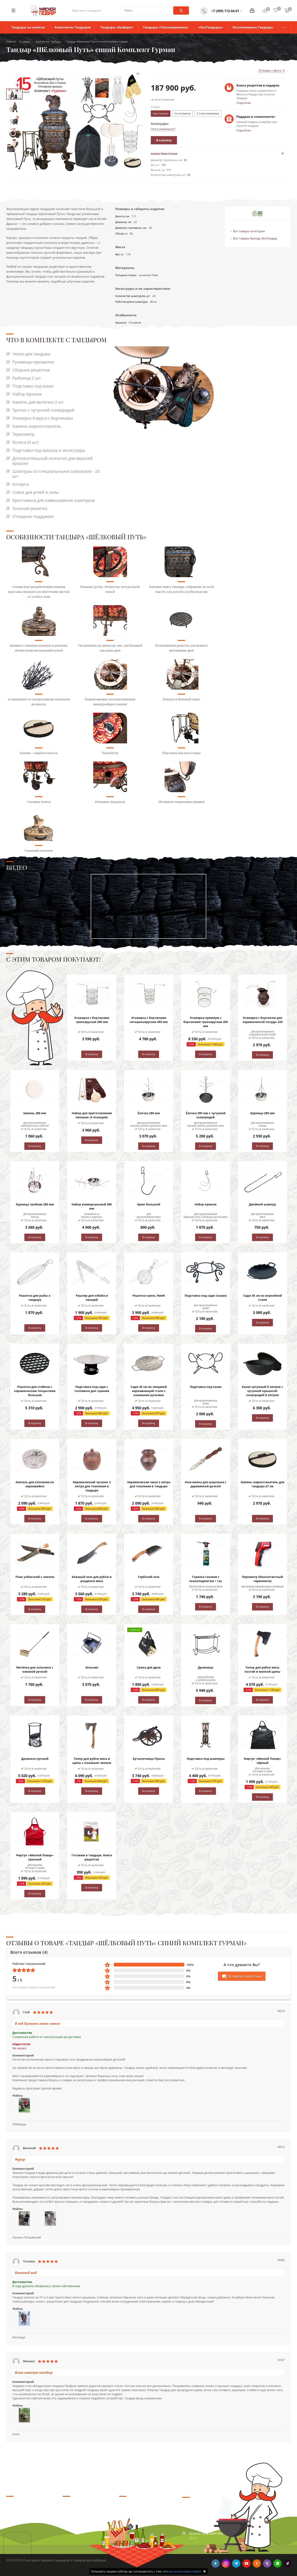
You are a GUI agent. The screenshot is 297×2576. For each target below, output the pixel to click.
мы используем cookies (185, 2571)
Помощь (126, 2492)
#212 (281, 2147)
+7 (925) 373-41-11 (203, 2514)
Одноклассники (257, 2563)
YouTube (246, 2563)
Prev (14, 85)
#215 (281, 2011)
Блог (122, 2508)
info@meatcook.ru (202, 2524)
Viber (267, 2563)
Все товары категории (249, 231)
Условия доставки (76, 2508)
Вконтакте (215, 2563)
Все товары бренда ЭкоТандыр (255, 238)
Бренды (68, 2525)
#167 (281, 2360)
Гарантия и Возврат (78, 2514)
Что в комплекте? (163, 129)
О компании (15, 2502)
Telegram (236, 2563)
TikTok (288, 2563)
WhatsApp (277, 2563)
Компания (15, 2492)
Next (14, 156)
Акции (67, 2519)
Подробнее (243, 103)
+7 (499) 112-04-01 (225, 11)
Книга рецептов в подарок (257, 85)
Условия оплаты (75, 2502)
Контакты (13, 2519)
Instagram (226, 2563)
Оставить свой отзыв (241, 1976)
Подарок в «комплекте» (255, 116)
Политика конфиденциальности (30, 2514)
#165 (281, 2260)
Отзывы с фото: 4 (271, 70)
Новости (12, 2508)
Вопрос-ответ (129, 2502)
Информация (74, 2492)
